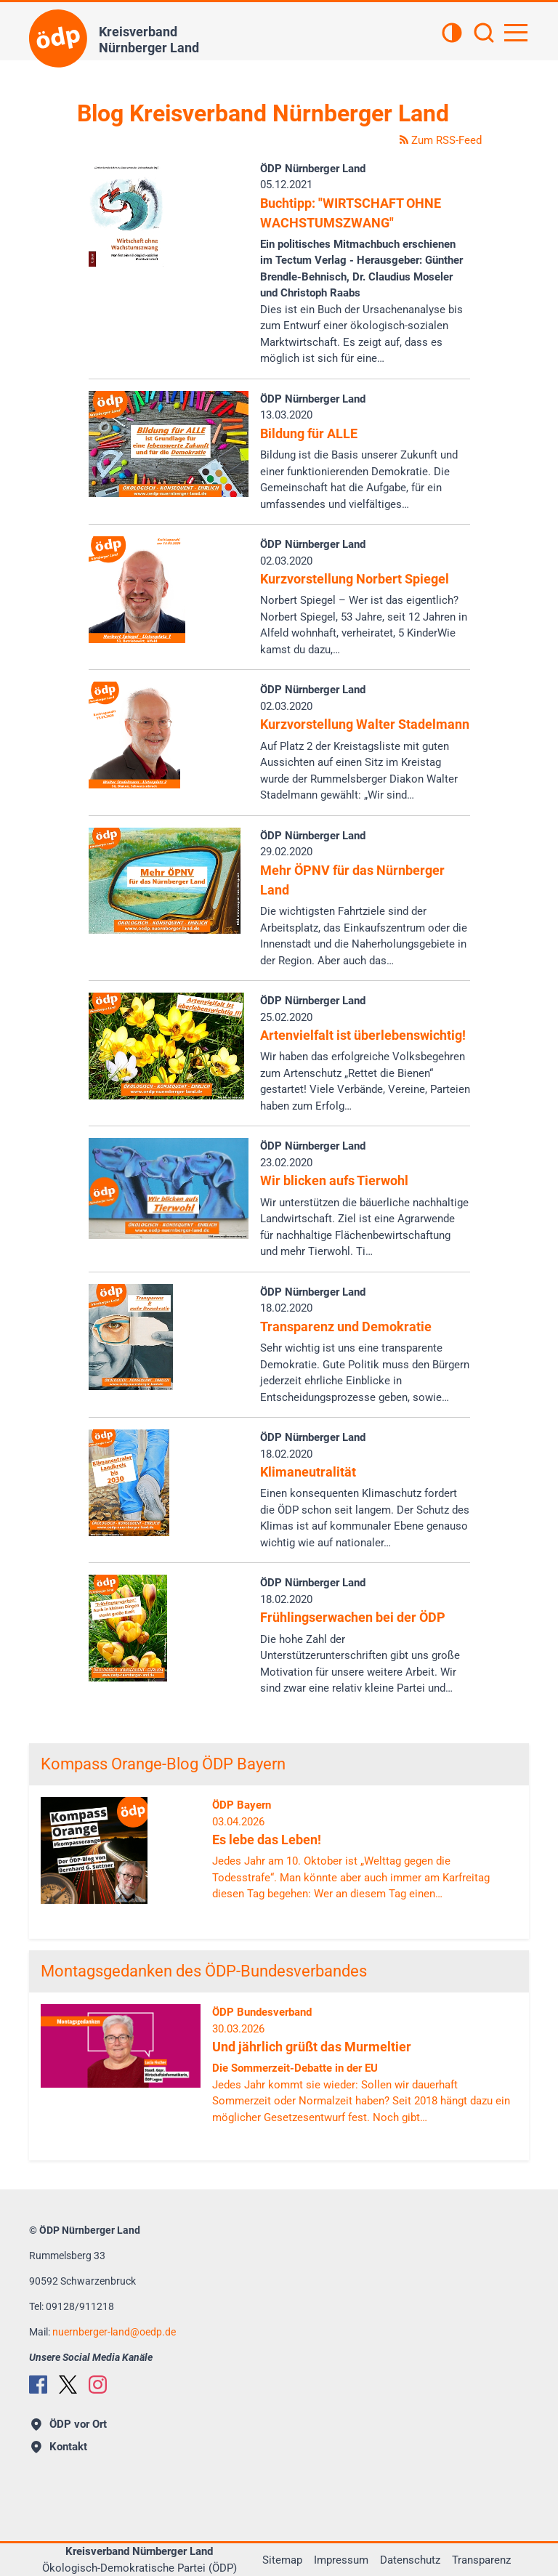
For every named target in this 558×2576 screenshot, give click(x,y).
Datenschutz (410, 2560)
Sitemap (282, 2560)
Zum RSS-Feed (441, 140)
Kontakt (59, 2446)
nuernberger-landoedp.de (114, 2332)
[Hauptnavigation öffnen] (516, 33)
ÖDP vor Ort (69, 2424)
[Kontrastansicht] (452, 34)
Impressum (341, 2560)
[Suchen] (484, 34)
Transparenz (481, 2560)
